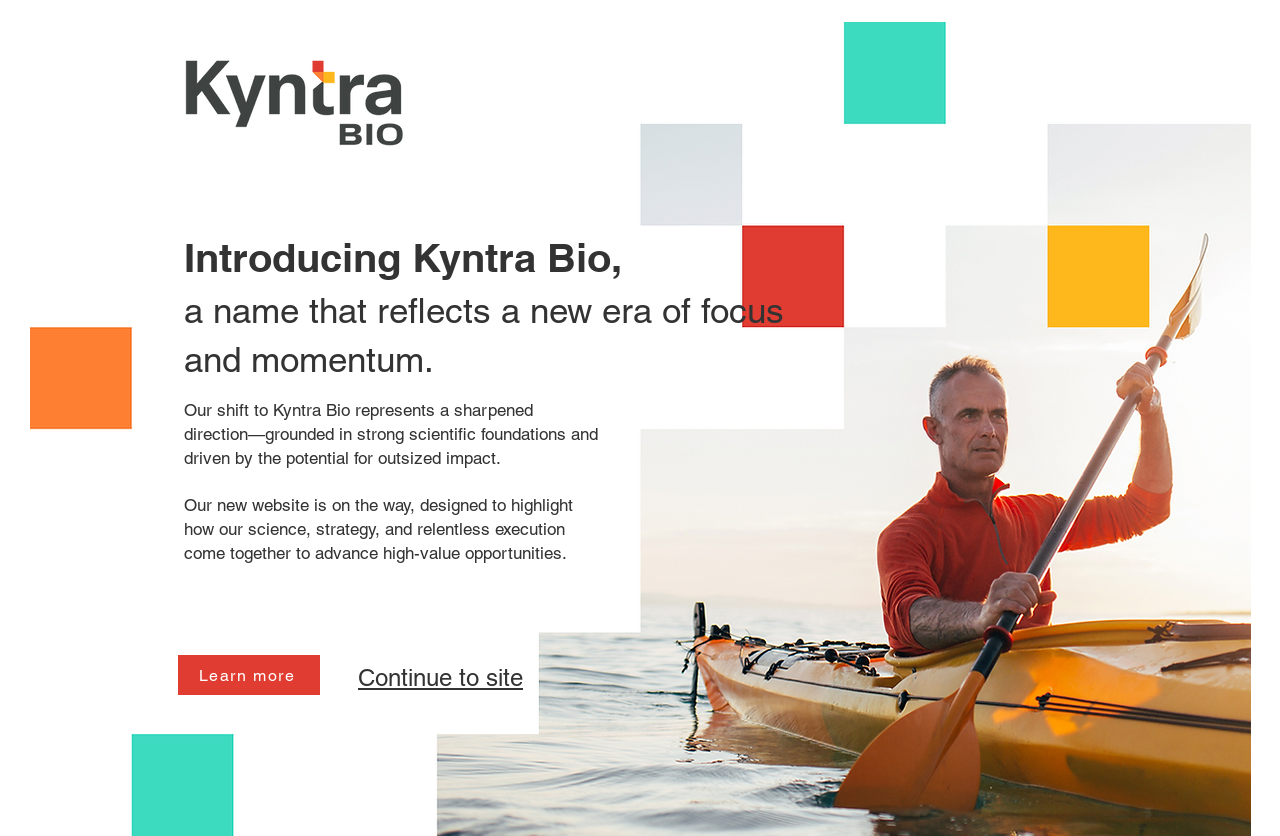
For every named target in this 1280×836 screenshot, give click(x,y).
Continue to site (440, 677)
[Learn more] (249, 675)
